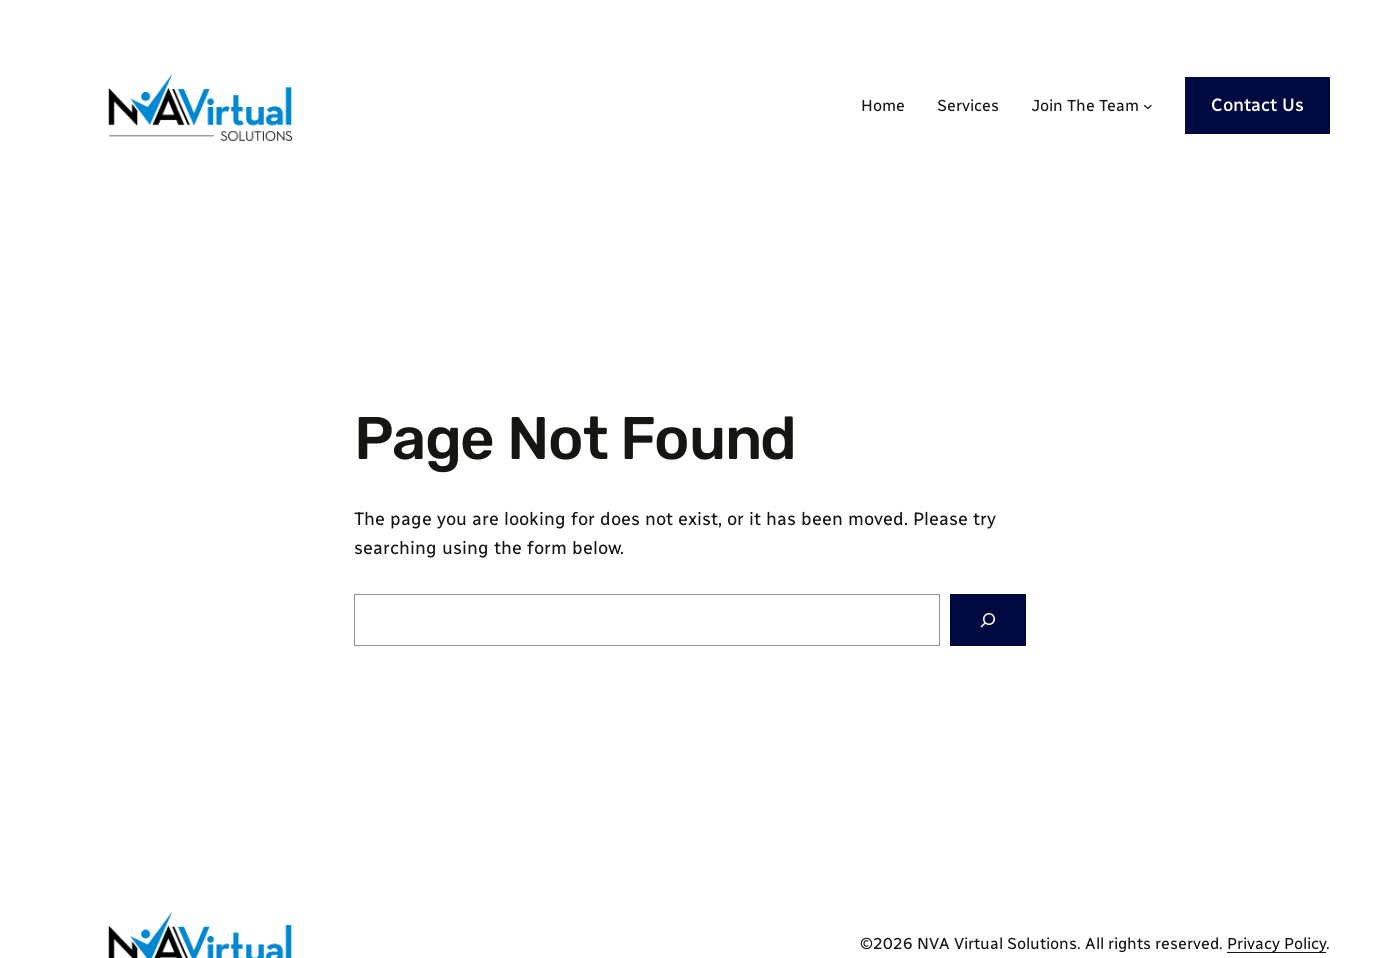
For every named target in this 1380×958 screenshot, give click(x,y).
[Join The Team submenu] (1148, 106)
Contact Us (1257, 105)
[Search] (988, 620)
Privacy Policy (1276, 943)
